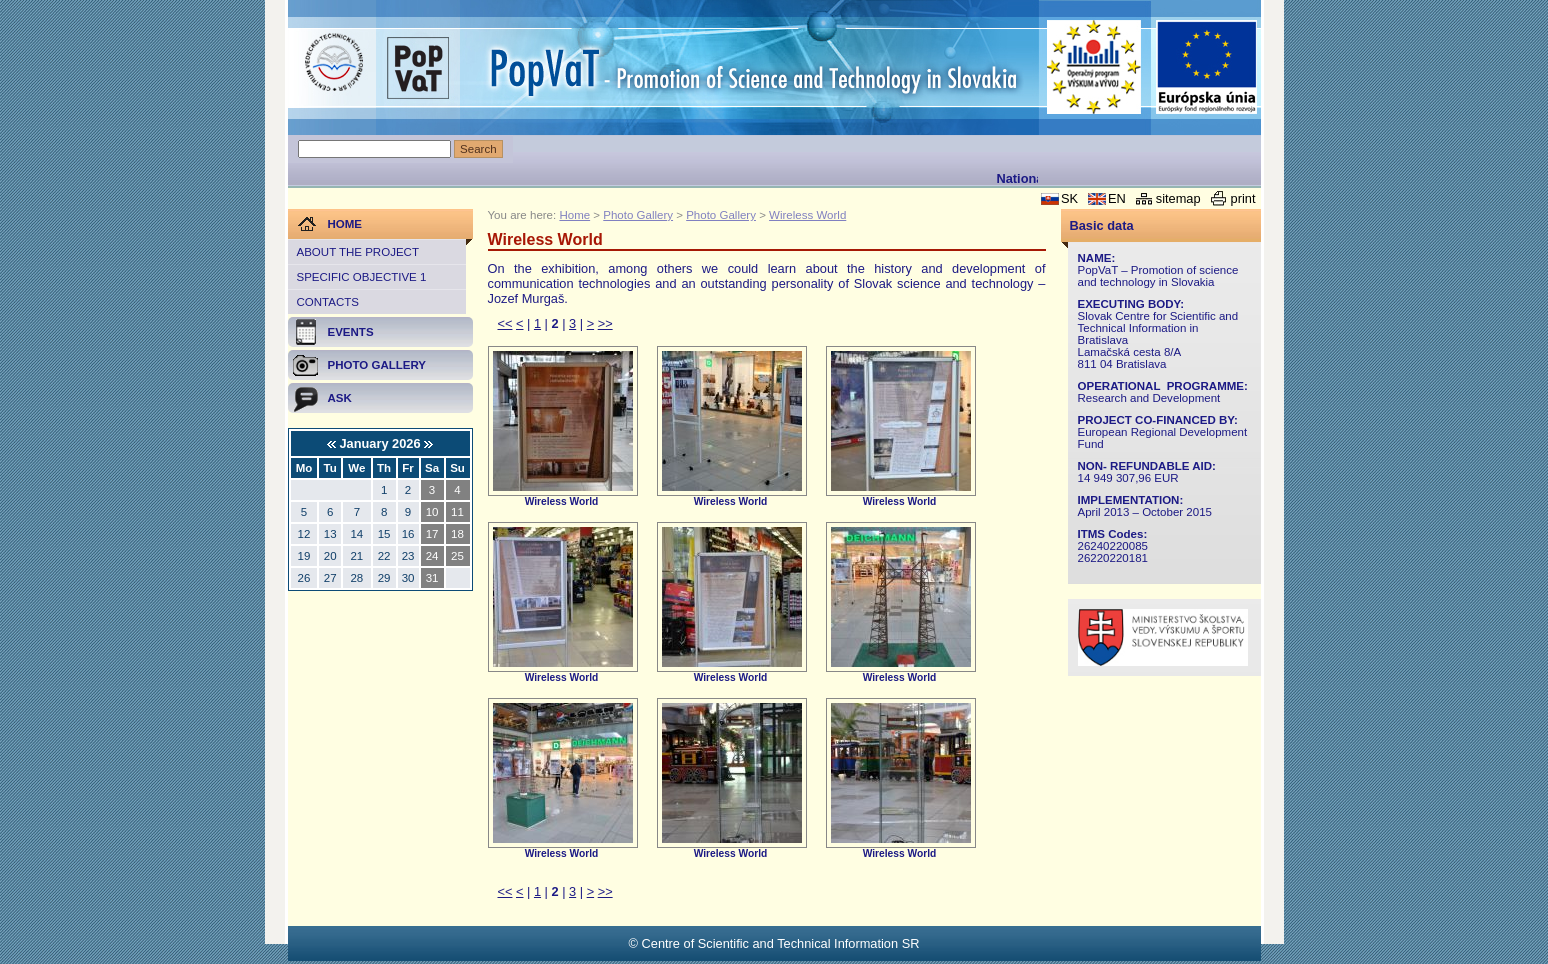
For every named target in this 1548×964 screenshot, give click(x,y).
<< (505, 323)
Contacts (328, 302)
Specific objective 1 (362, 277)
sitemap (1178, 198)
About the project (358, 252)
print (1243, 198)
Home (574, 215)
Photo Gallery (638, 215)
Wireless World (807, 215)
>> (605, 323)
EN (1117, 198)
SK (1069, 198)
